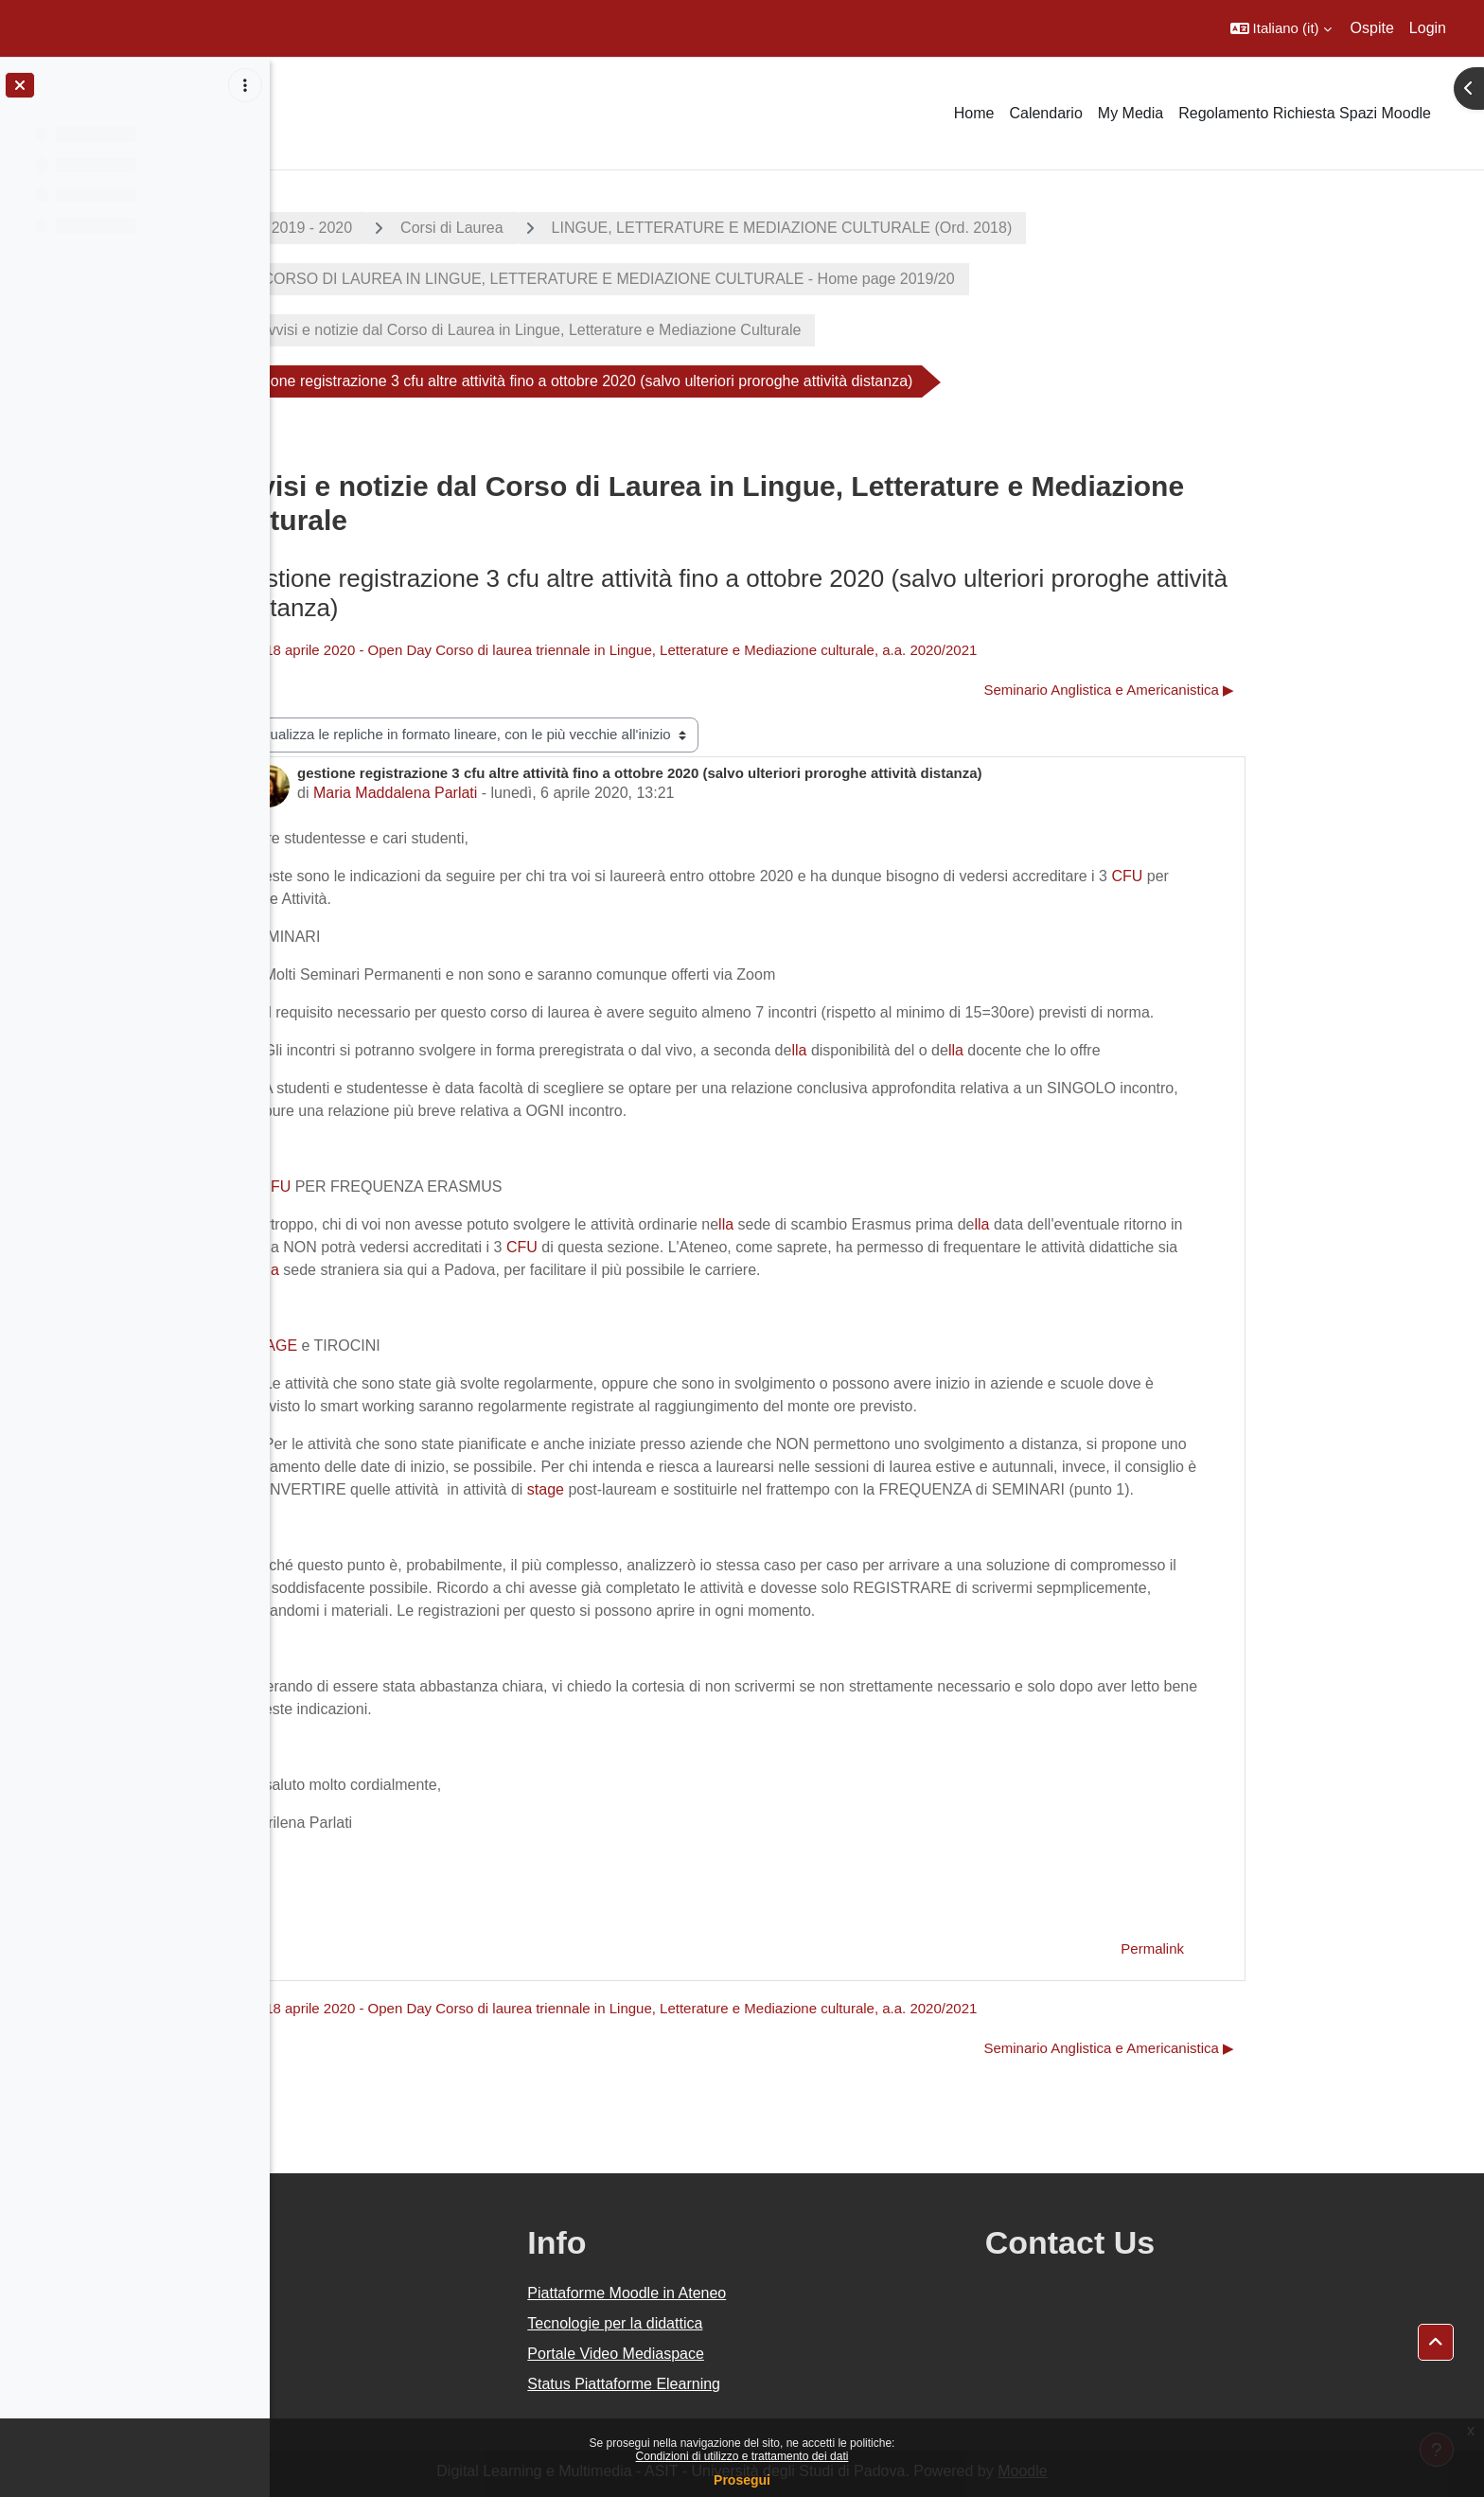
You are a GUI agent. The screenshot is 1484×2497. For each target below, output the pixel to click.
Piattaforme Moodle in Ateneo (796, 2293)
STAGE (407, 1345)
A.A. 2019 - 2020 (430, 228)
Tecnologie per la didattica (784, 2323)
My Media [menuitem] (1130, 113)
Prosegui (742, 2480)
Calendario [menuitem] (1045, 113)
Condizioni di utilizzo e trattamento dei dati (742, 2456)
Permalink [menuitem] (1287, 1948)
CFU (1262, 876)
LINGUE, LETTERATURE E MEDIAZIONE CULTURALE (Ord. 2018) (916, 228)
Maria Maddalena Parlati (529, 793)
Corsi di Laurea (587, 228)
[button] (1281, 28)
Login (1427, 28)
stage (680, 1489)
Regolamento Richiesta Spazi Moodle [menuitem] (1304, 113)
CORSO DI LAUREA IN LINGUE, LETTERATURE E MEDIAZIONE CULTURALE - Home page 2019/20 (742, 279)
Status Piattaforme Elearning (793, 2384)
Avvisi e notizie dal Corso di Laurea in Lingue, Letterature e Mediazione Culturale (665, 330)
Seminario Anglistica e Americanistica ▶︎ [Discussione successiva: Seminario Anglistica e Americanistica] (1244, 690)
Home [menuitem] (974, 113)
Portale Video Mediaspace (785, 2354)
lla (934, 1050)
